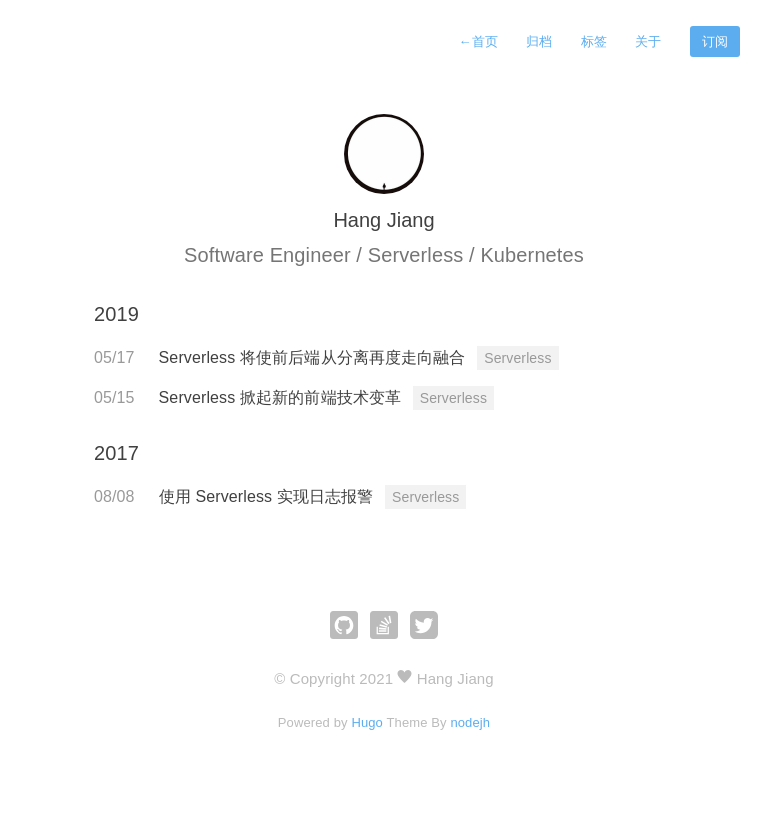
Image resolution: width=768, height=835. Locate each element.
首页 (477, 41)
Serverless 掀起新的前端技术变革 (282, 397)
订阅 (715, 41)
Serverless (517, 358)
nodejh (470, 722)
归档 (539, 41)
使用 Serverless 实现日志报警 (268, 496)
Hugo (367, 722)
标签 (594, 41)
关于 (648, 41)
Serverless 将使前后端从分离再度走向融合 (315, 357)
